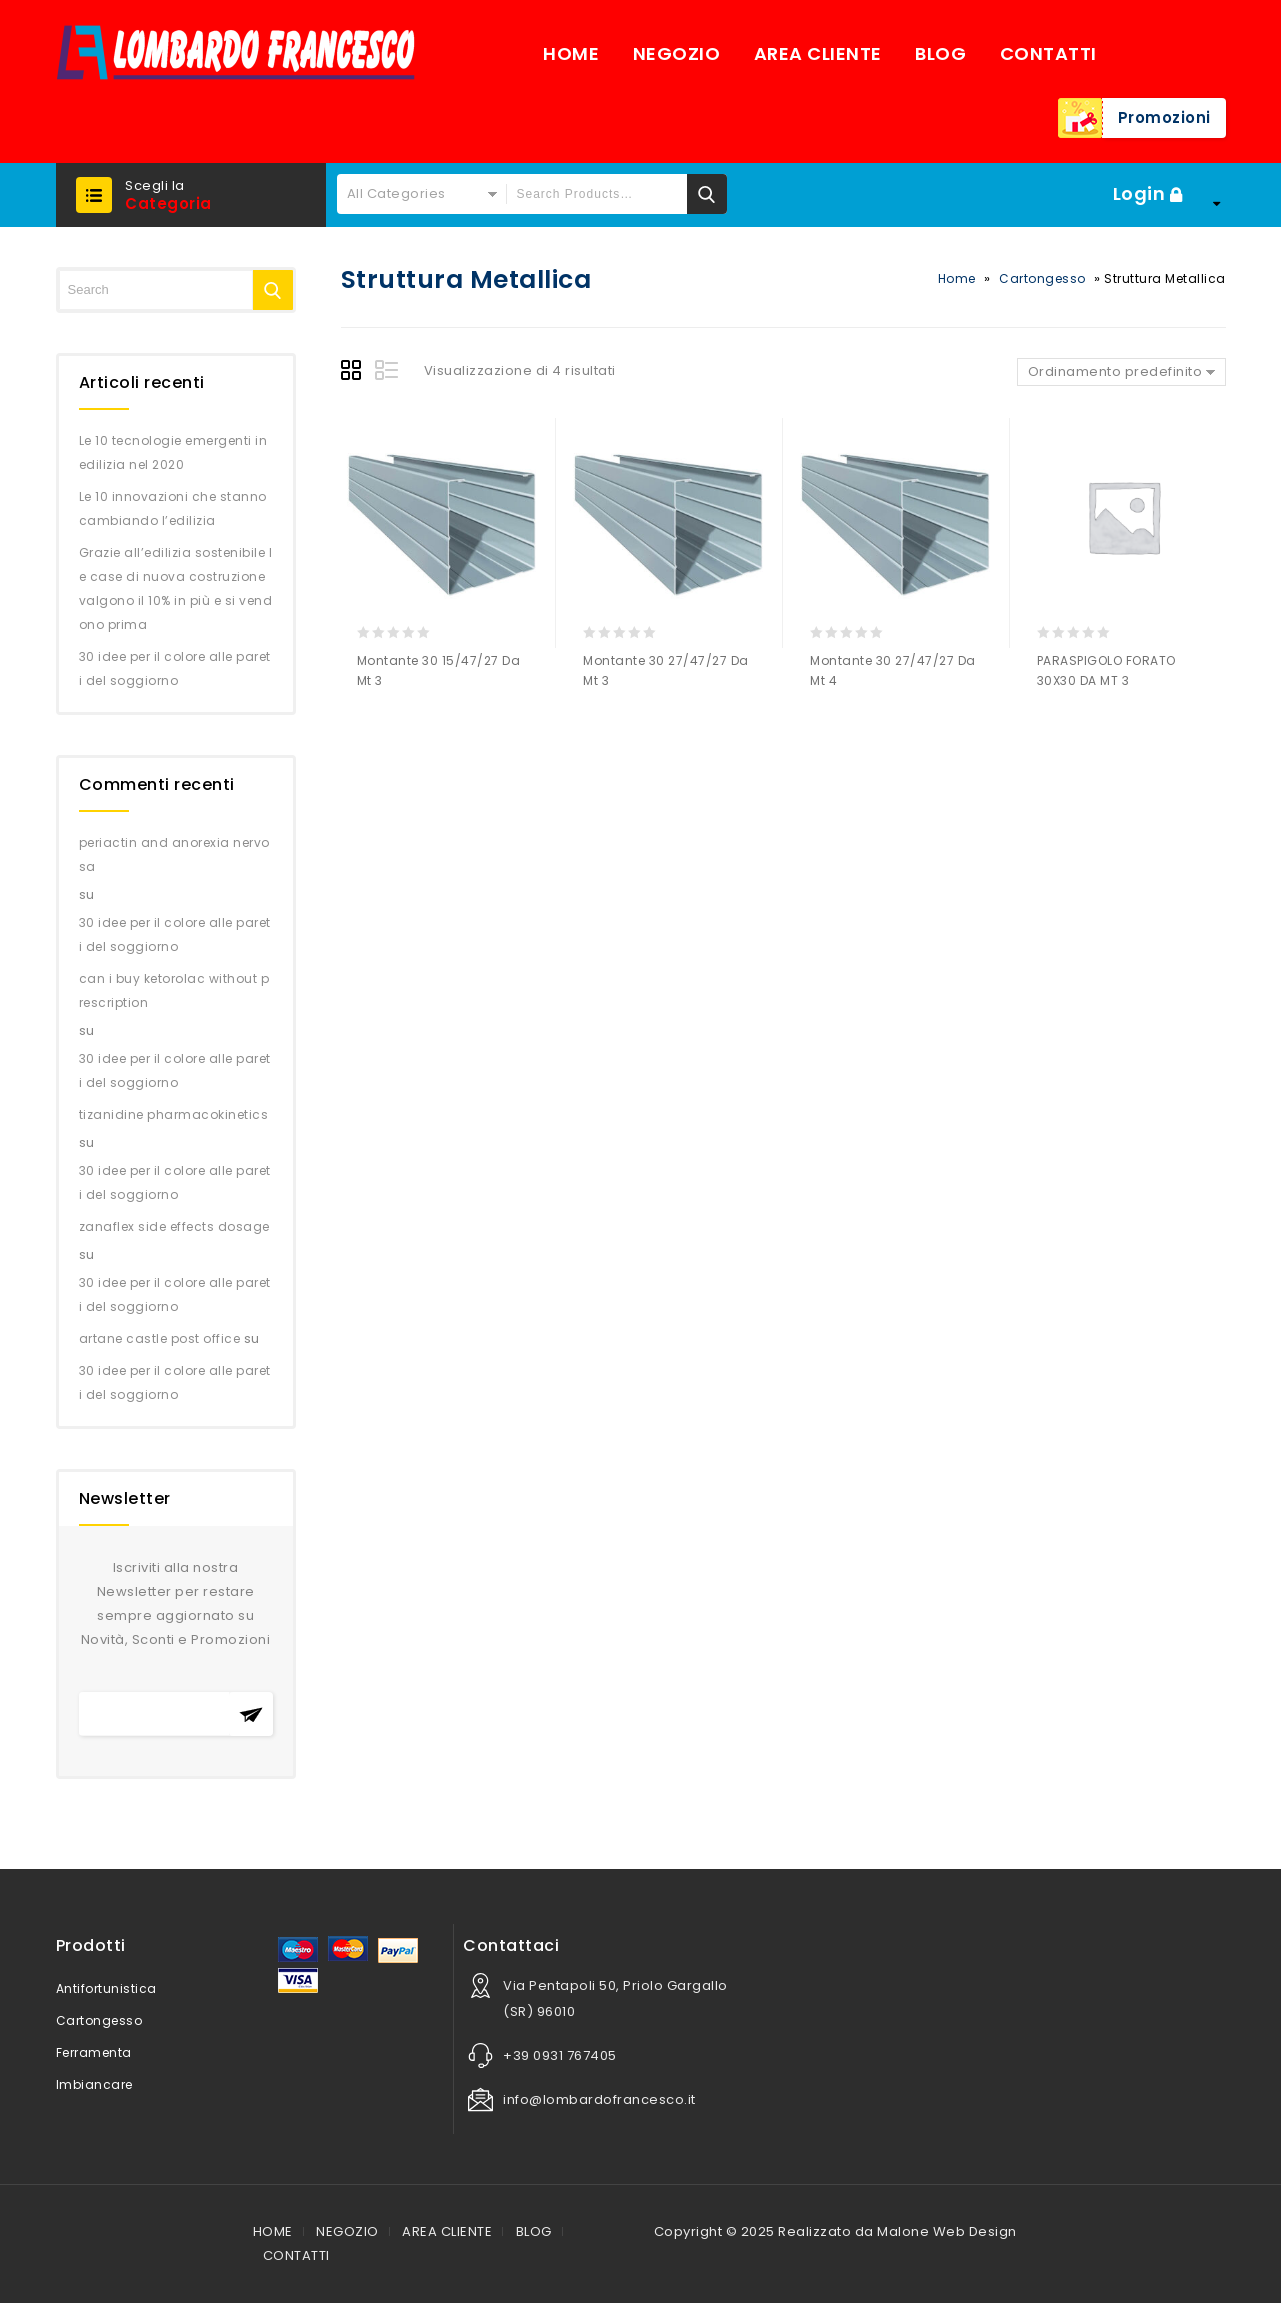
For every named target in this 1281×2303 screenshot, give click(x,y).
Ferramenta (94, 2052)
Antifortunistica (106, 1988)
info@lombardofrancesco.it (599, 2099)
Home (957, 278)
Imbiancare (94, 2084)
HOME (571, 53)
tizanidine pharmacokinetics (174, 1114)
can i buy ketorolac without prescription (174, 990)
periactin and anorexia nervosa (174, 854)
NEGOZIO (677, 53)
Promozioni (1164, 117)
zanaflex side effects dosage (174, 1226)
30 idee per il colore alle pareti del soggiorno (175, 668)
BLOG (940, 53)
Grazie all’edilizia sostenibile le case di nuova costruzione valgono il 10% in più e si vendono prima (176, 588)
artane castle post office (160, 1338)
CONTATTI (1048, 53)
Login (1141, 193)
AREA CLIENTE (818, 53)
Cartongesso (1042, 278)
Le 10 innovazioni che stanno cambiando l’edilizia (173, 508)
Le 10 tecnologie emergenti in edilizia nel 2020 (173, 452)
